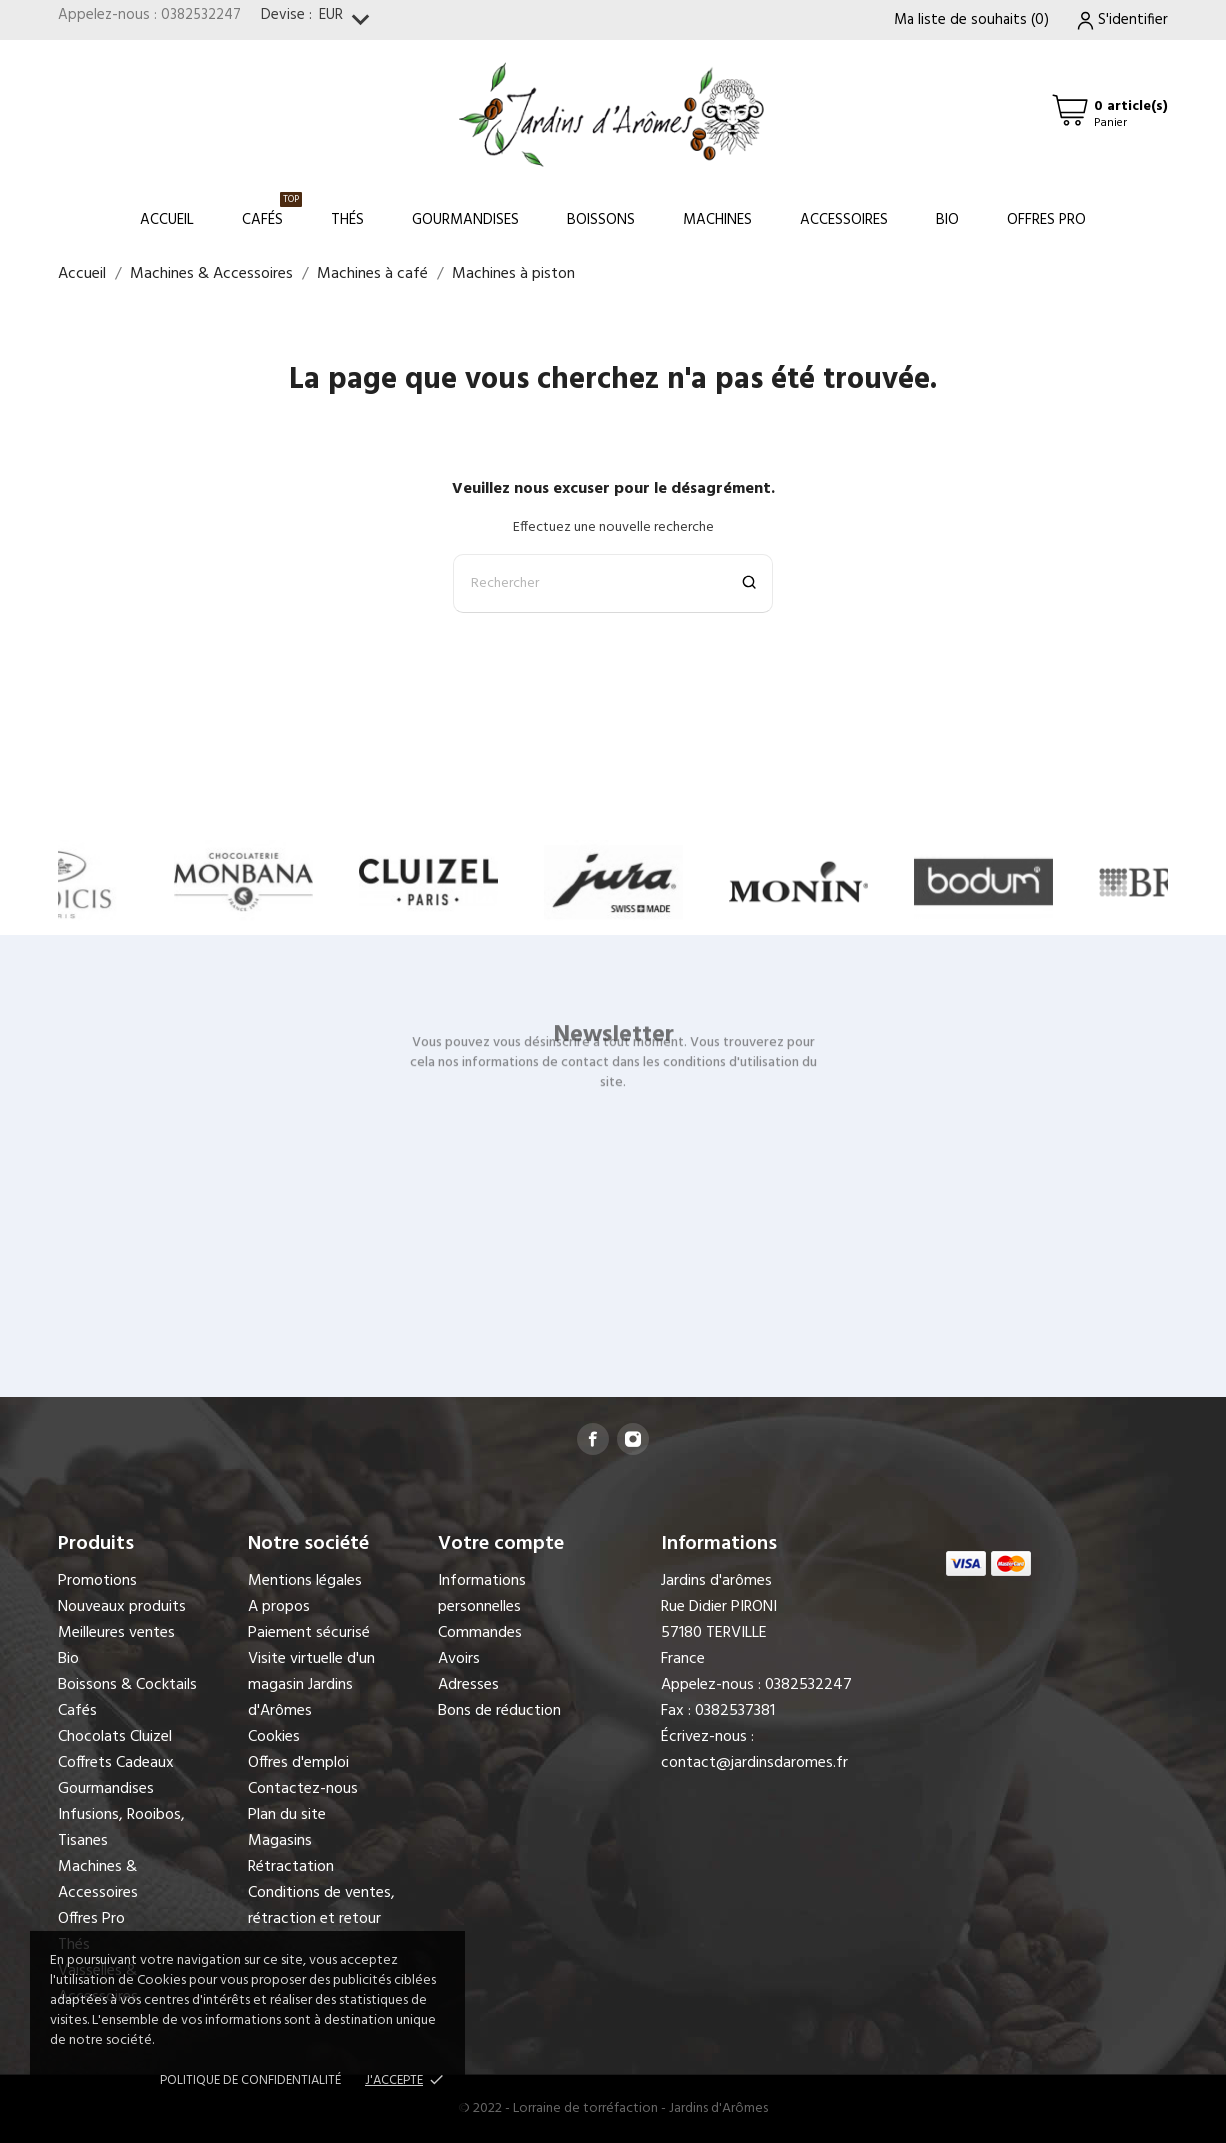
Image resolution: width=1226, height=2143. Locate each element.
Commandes (480, 1633)
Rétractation (291, 1867)
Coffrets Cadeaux (116, 1763)
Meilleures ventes (116, 1633)
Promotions (97, 1581)
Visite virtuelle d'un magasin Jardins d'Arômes (311, 1685)
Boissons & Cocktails (127, 1685)
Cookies (274, 1737)
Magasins (280, 1841)
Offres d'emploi (298, 1763)
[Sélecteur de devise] (348, 20)
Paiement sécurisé (309, 1633)
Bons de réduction (499, 1711)
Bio (947, 220)
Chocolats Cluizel (115, 1737)
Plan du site (287, 1815)
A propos (279, 1607)
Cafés (272, 211)
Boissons (601, 220)
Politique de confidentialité (250, 2080)
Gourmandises (465, 220)
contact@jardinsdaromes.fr (754, 1763)
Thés (347, 220)
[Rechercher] (613, 583)
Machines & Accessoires (98, 1880)
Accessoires (844, 220)
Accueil (167, 220)
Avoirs (459, 1659)
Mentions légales (305, 1581)
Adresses (468, 1685)
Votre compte (501, 1544)
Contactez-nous (303, 1789)
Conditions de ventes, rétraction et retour (321, 1906)
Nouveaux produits (122, 1607)
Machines (717, 220)
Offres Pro (1046, 220)
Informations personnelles (482, 1594)
